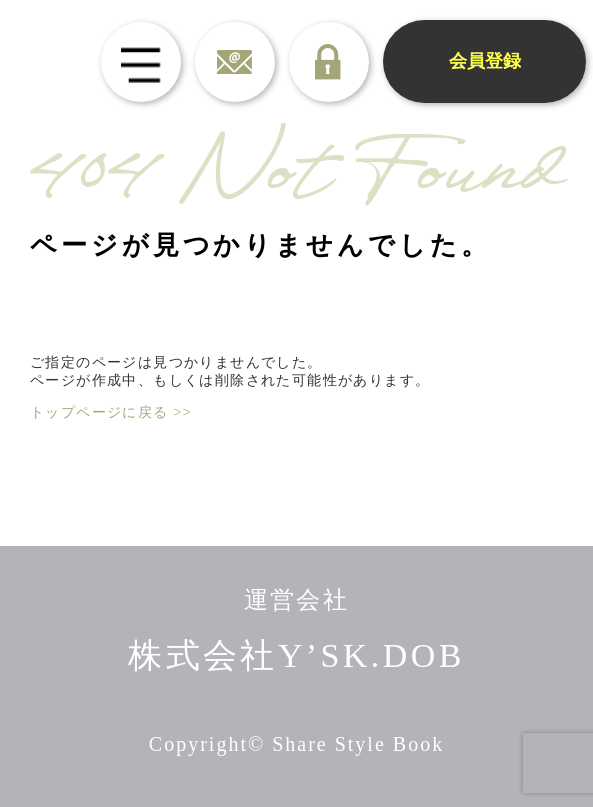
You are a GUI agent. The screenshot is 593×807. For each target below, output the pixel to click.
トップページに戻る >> (111, 412)
